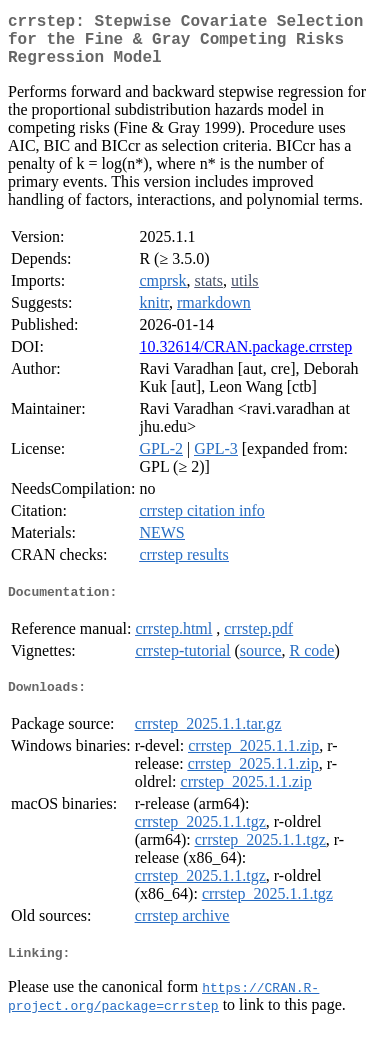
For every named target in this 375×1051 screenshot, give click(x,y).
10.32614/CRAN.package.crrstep (245, 358)
